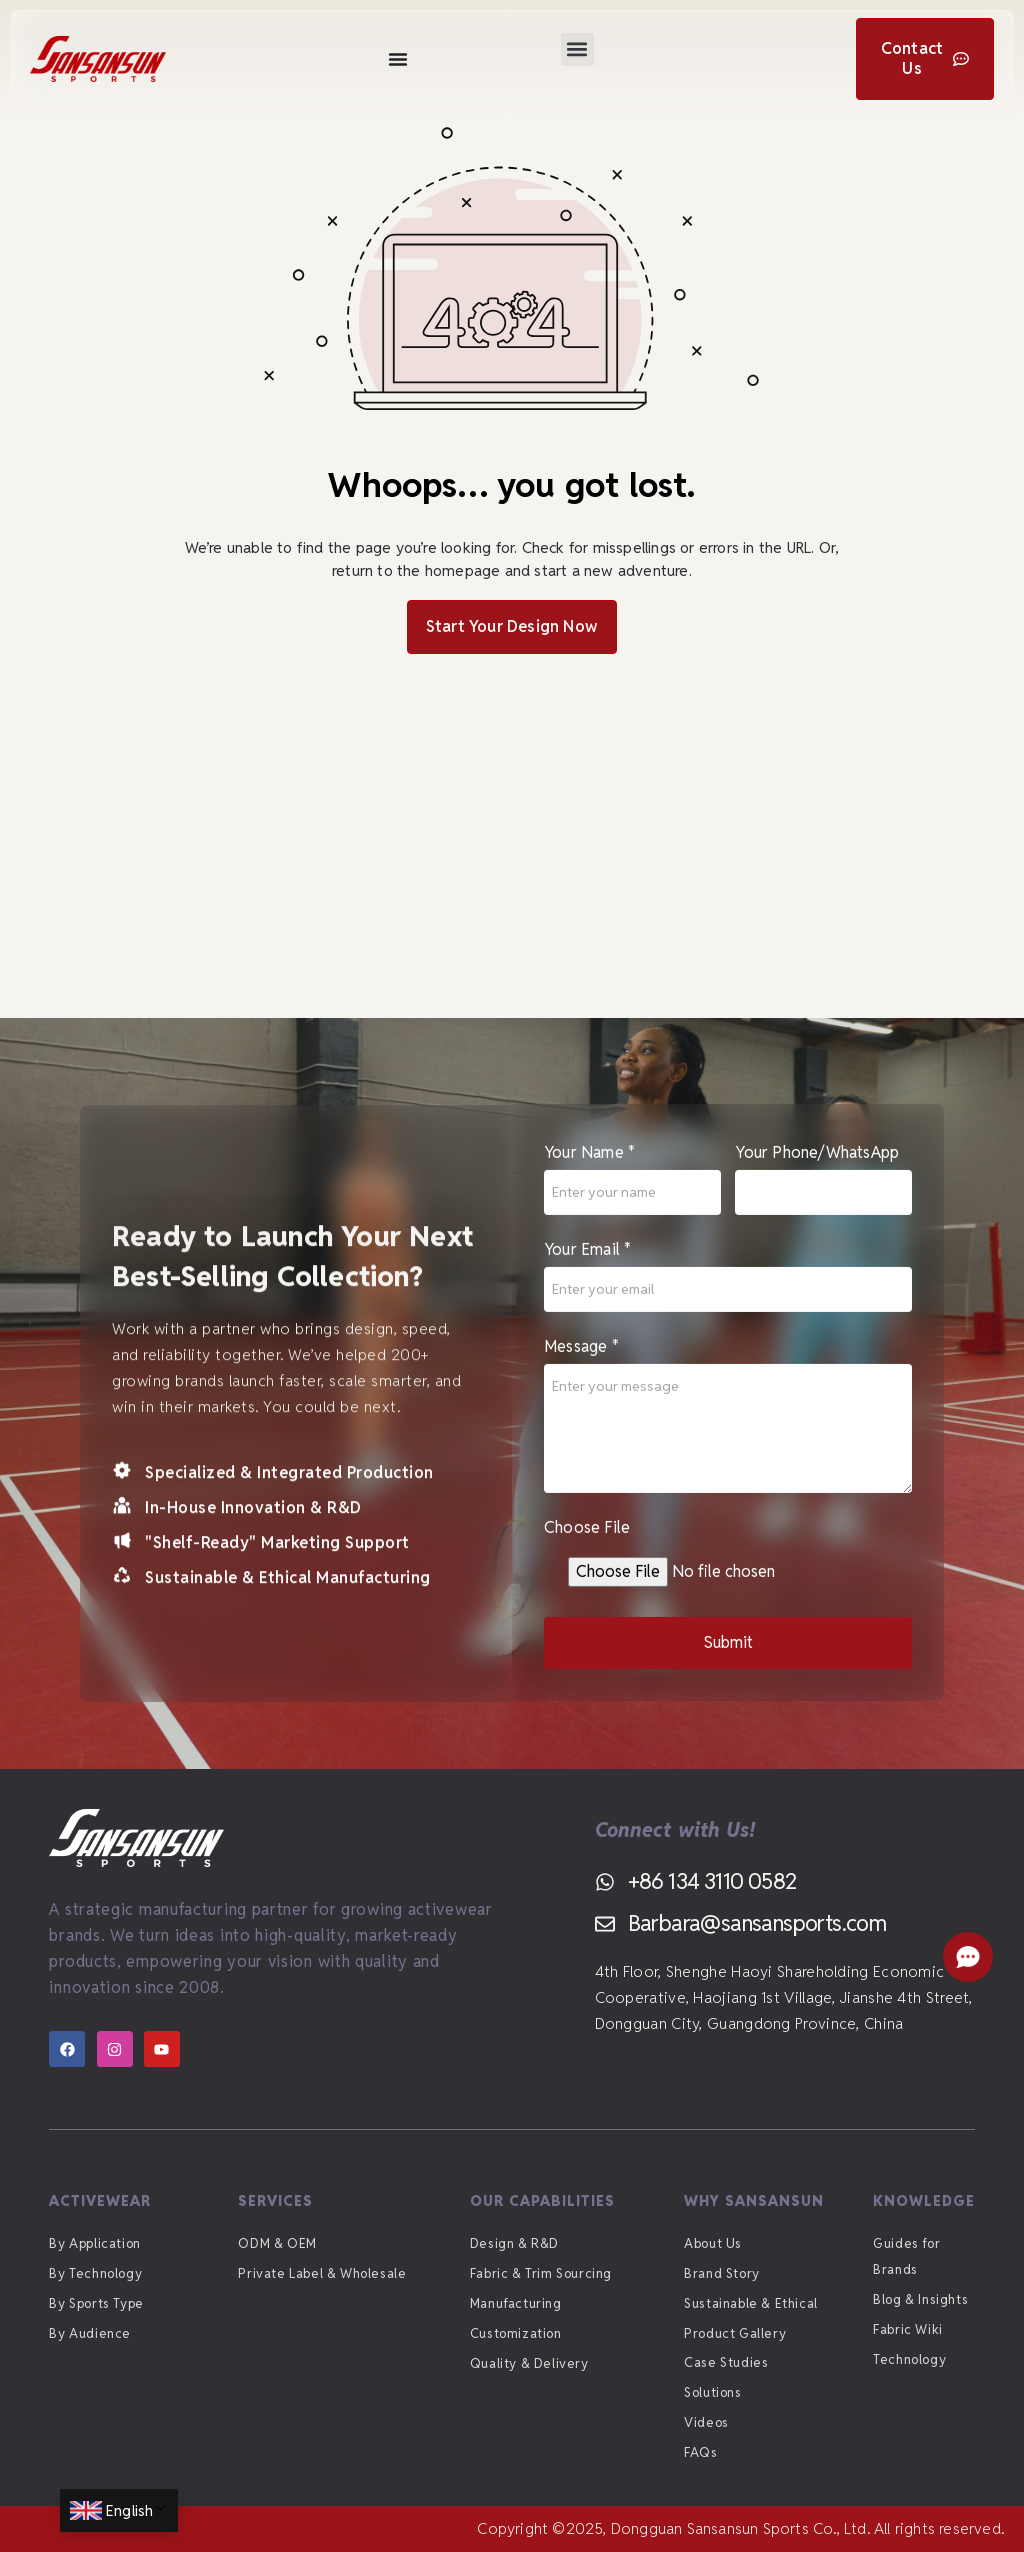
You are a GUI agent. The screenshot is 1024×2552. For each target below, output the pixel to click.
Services (275, 2201)
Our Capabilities (542, 2201)
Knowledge (924, 2201)
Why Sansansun (754, 2201)
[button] (577, 49)
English (137, 2510)
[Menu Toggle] (398, 59)
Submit (728, 1656)
